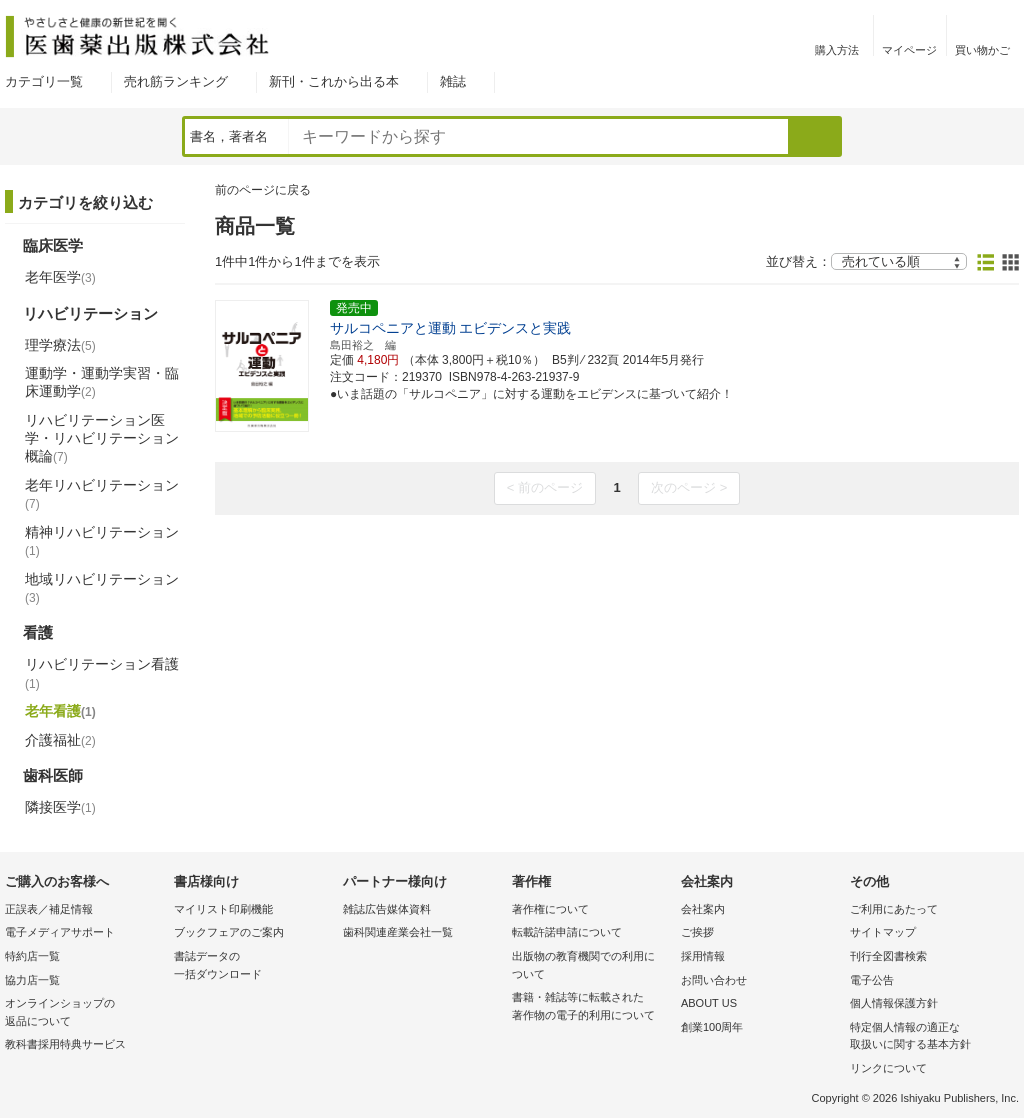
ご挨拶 (697, 932)
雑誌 (453, 81)
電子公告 (872, 980)
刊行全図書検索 (888, 956)
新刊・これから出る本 (334, 81)
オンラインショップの (84, 1013)
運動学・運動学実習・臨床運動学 (102, 382)
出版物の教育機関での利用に (591, 966)
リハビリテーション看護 (102, 673)
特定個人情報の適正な (929, 1037)
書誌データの (253, 966)
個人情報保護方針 (894, 1003)
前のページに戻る (263, 190)
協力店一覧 (32, 980)
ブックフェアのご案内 (229, 932)
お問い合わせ (714, 980)
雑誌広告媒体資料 (387, 909)
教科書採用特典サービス (65, 1044)
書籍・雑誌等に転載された (591, 1007)
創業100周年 (712, 1027)
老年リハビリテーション (102, 494)
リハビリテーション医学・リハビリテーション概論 (102, 438)
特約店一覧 (32, 956)
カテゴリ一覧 (44, 81)
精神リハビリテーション (102, 541)
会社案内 (703, 909)
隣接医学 (60, 807)
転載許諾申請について (567, 932)
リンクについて (888, 1068)
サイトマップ (883, 932)
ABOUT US (709, 1003)
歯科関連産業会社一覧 (398, 932)
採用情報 (703, 956)
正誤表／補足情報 (49, 909)
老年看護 (60, 711)
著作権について (550, 909)
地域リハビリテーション (102, 588)
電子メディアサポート (60, 932)
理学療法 (60, 345)
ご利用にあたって (894, 909)
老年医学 (60, 277)
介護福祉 (60, 740)
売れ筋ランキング (176, 81)
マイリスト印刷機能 (223, 909)
